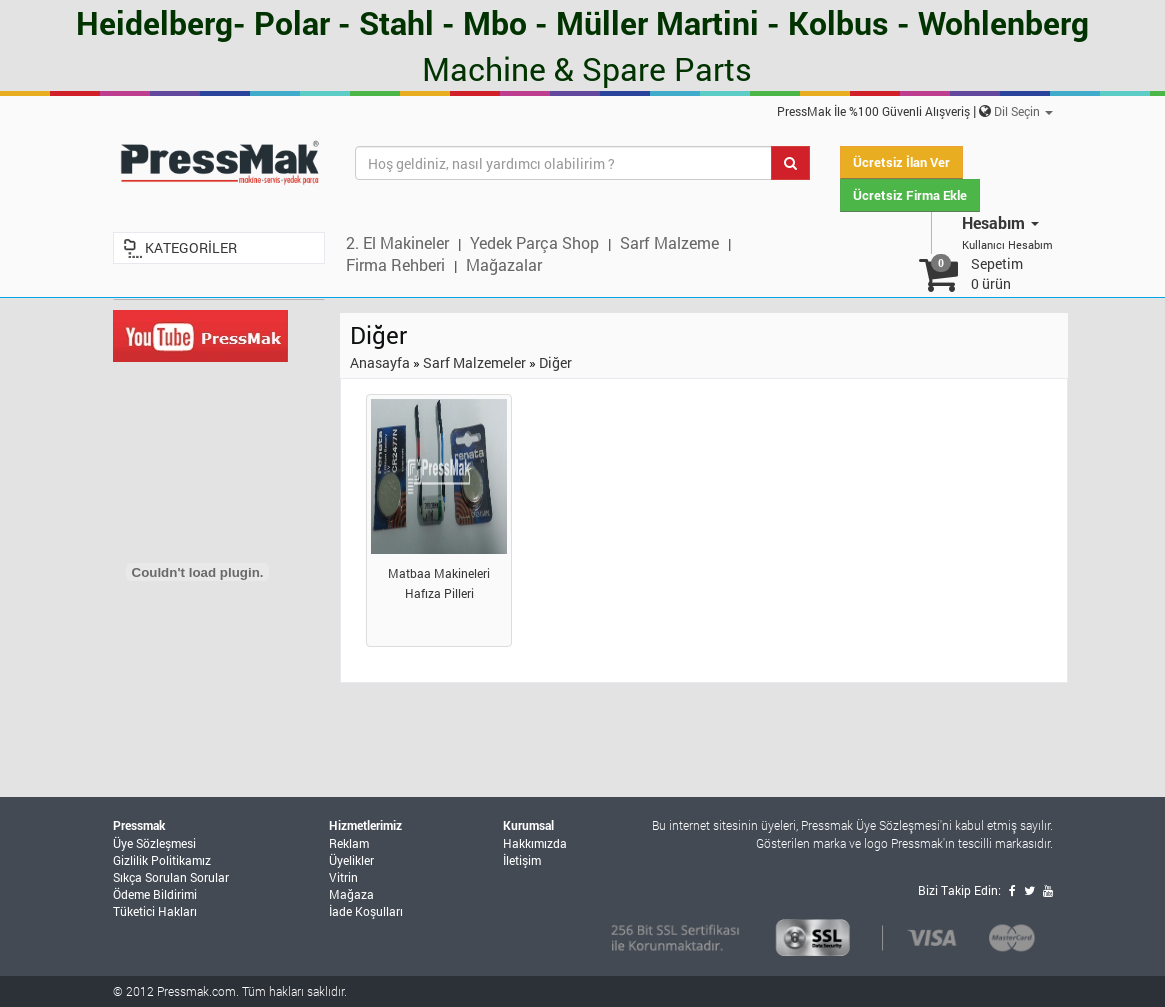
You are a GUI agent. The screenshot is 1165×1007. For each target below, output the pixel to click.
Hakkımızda (535, 843)
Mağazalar (504, 264)
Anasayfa (380, 362)
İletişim (522, 860)
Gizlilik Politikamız (162, 860)
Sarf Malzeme (669, 242)
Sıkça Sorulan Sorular (171, 877)
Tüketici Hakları (155, 911)
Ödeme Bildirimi (155, 894)
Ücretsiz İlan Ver (901, 162)
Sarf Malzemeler (474, 362)
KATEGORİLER (191, 247)
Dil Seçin (1023, 111)
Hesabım (1000, 222)
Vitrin (343, 877)
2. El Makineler (397, 242)
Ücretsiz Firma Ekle (910, 195)
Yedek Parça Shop (534, 242)
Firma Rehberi (395, 264)
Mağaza (351, 894)
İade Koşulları (366, 911)
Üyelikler (351, 860)
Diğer (555, 362)
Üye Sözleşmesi (154, 843)
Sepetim (997, 273)
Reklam (349, 843)
